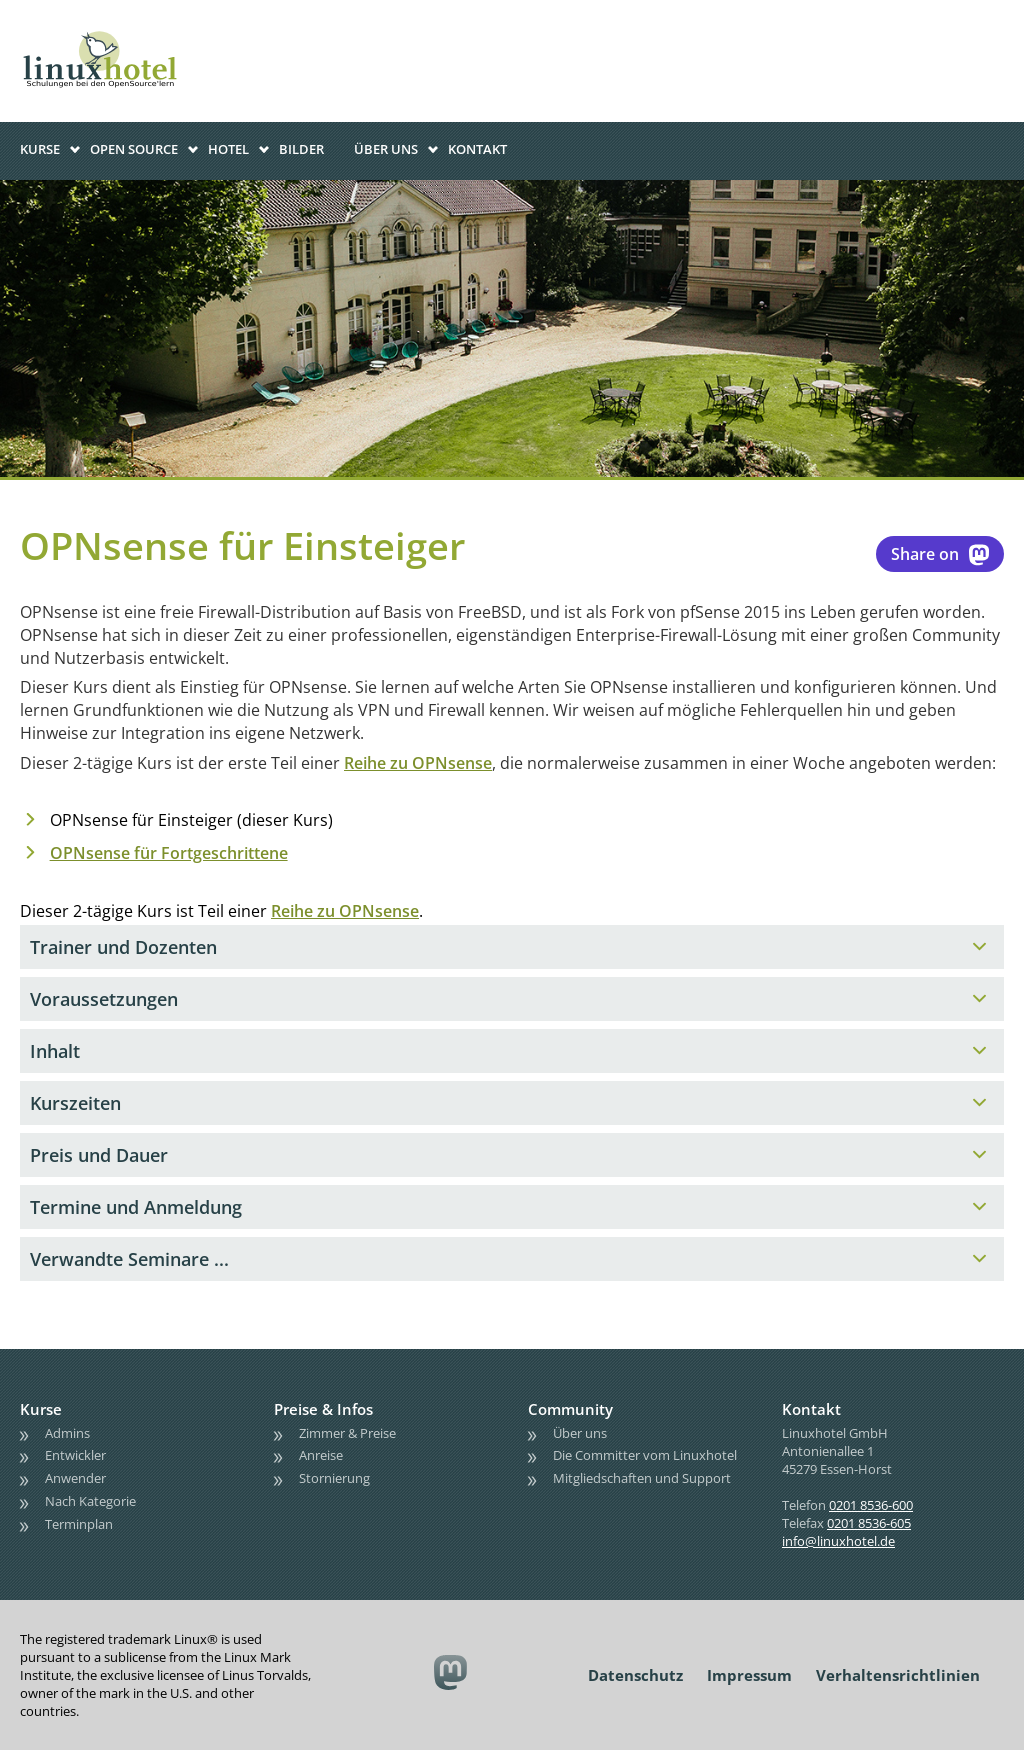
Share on (940, 554)
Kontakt (477, 149)
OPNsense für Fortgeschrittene (169, 853)
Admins (67, 1433)
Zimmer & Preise (347, 1433)
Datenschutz (635, 1675)
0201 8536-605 (869, 1523)
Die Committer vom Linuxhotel (645, 1455)
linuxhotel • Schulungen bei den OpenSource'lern (120, 32)
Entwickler (75, 1455)
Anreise (321, 1455)
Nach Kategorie (90, 1501)
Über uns (386, 149)
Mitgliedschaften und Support (642, 1478)
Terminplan (79, 1524)
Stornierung (334, 1478)
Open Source (134, 149)
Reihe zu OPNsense (418, 763)
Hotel (228, 149)
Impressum (749, 1675)
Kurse (40, 149)
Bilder (301, 149)
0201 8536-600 (871, 1505)
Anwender (75, 1478)
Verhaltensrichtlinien (898, 1675)
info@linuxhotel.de (838, 1541)
